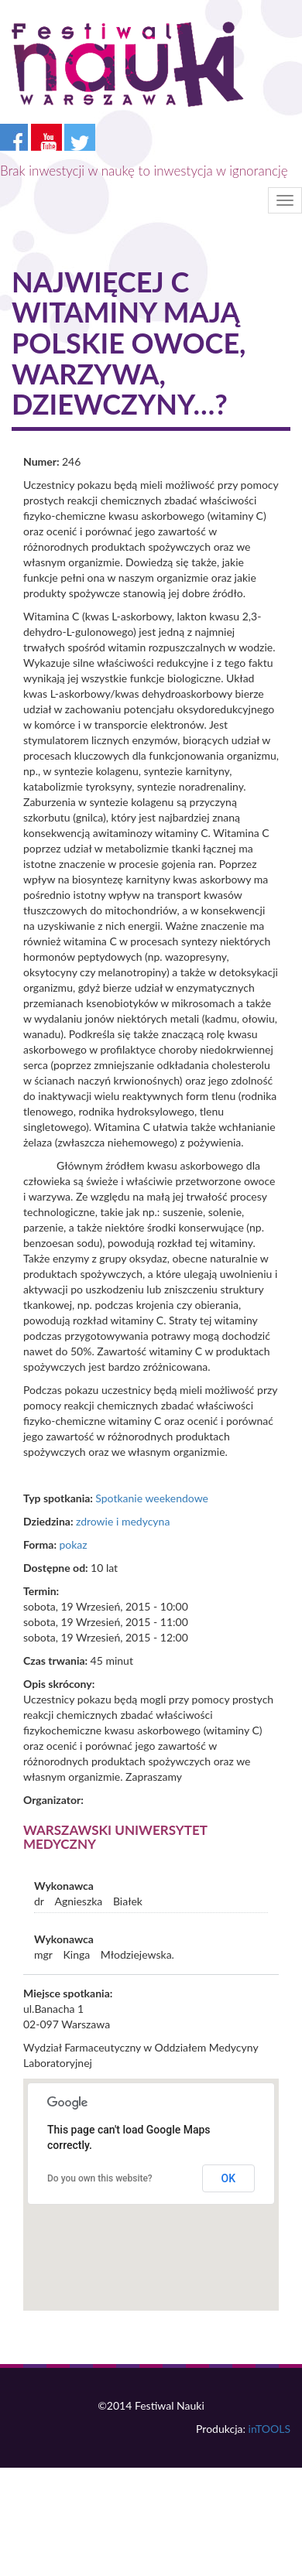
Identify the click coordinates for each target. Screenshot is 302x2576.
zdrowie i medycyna (123, 1521)
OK (228, 2178)
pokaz (73, 1544)
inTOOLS (269, 2428)
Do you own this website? (100, 2178)
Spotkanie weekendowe (151, 1498)
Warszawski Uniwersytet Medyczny (115, 1837)
